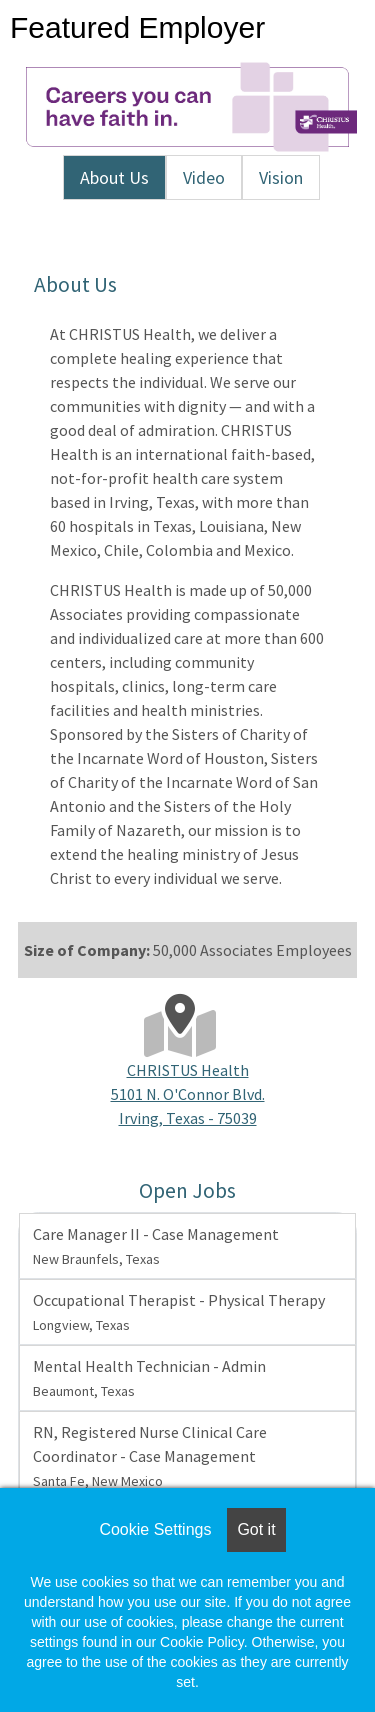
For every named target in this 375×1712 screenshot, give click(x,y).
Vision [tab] (281, 177)
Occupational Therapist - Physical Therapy (179, 1312)
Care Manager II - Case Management (156, 1246)
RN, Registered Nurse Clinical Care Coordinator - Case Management (150, 1456)
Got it (256, 1529)
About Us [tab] (114, 177)
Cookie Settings (155, 1529)
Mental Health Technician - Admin (149, 1378)
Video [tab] (204, 177)
